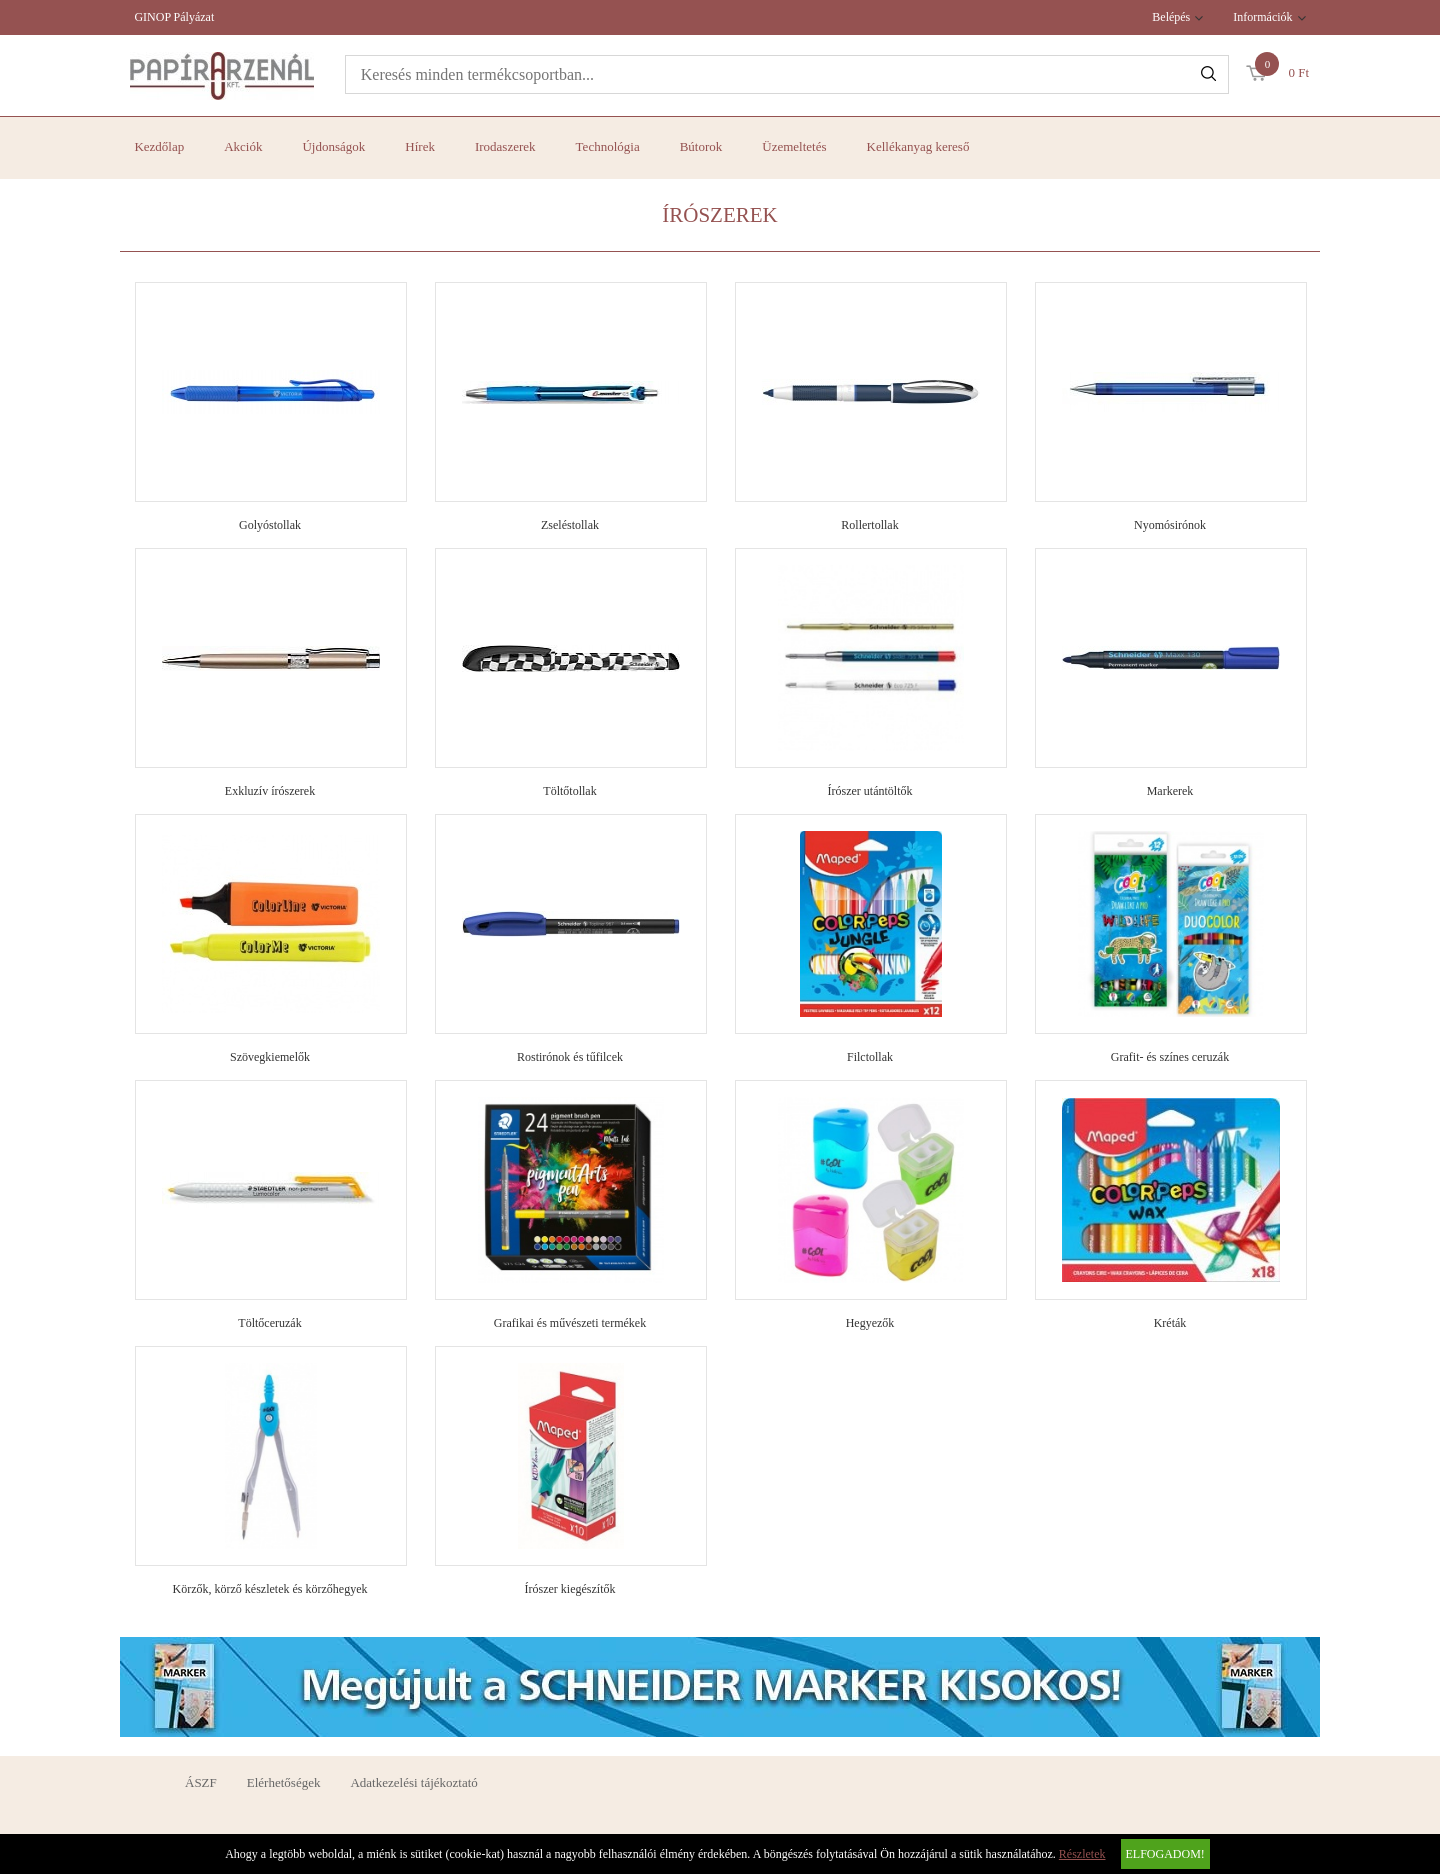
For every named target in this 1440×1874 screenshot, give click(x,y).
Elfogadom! (1165, 1854)
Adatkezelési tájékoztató (413, 1782)
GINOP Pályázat (174, 17)
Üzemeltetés (794, 146)
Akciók (243, 146)
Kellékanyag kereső (918, 146)
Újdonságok (333, 146)
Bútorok (701, 146)
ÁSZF (201, 1782)
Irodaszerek (505, 146)
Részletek (1082, 1854)
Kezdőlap (159, 146)
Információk (1262, 17)
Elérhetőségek (284, 1782)
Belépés (1171, 17)
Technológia (608, 146)
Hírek (420, 146)
